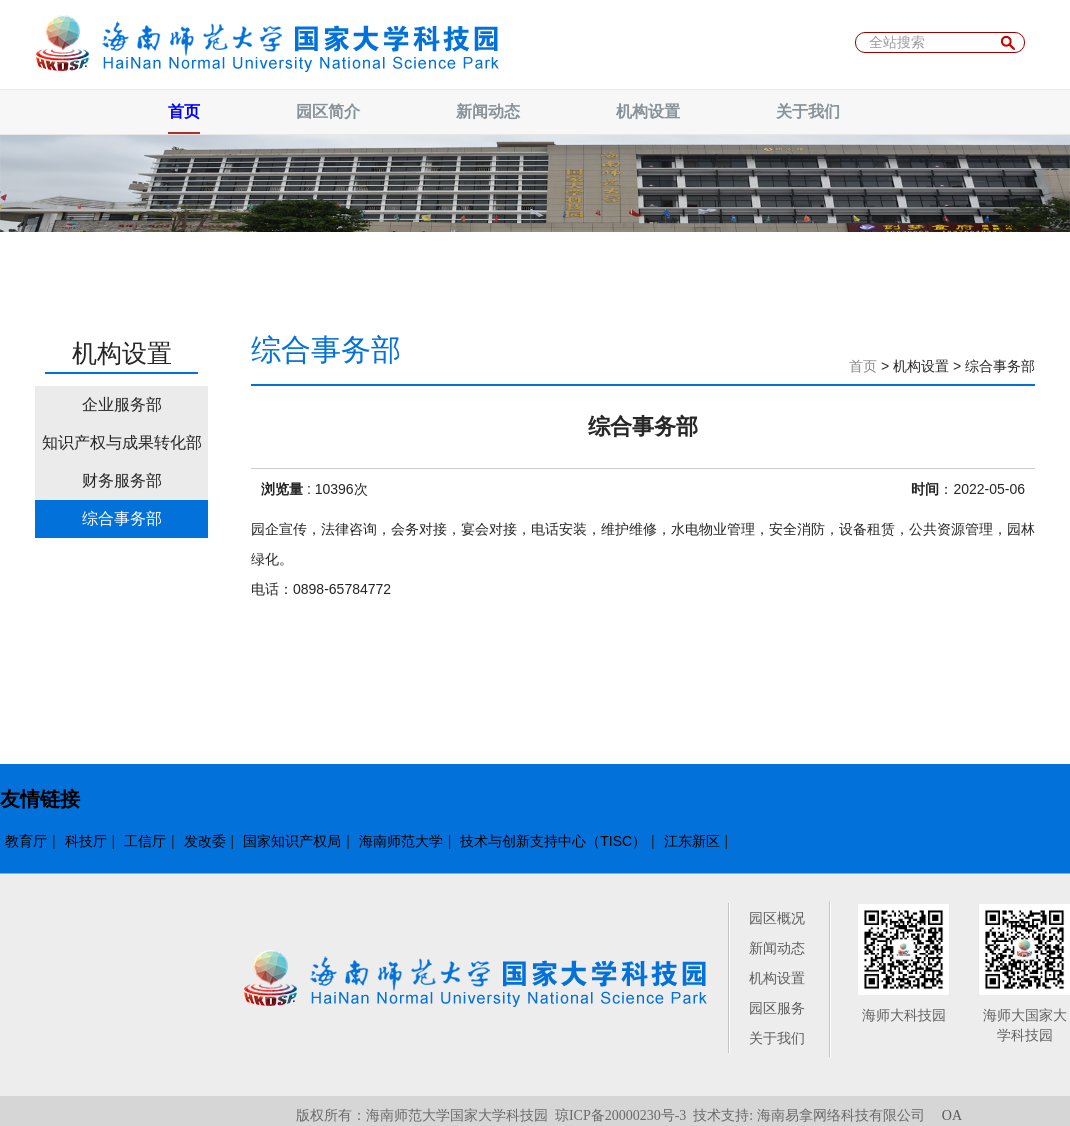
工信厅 (145, 841)
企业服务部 (122, 404)
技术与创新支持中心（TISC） (553, 841)
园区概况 (777, 918)
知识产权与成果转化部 (122, 442)
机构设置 (777, 978)
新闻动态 (777, 948)
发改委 (205, 841)
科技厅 (86, 841)
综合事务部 (122, 518)
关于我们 (777, 1038)
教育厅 (26, 841)
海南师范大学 (401, 841)
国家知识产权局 (292, 841)
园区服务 (777, 1008)
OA (952, 1115)
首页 (863, 366)
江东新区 (692, 841)
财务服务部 (122, 480)
